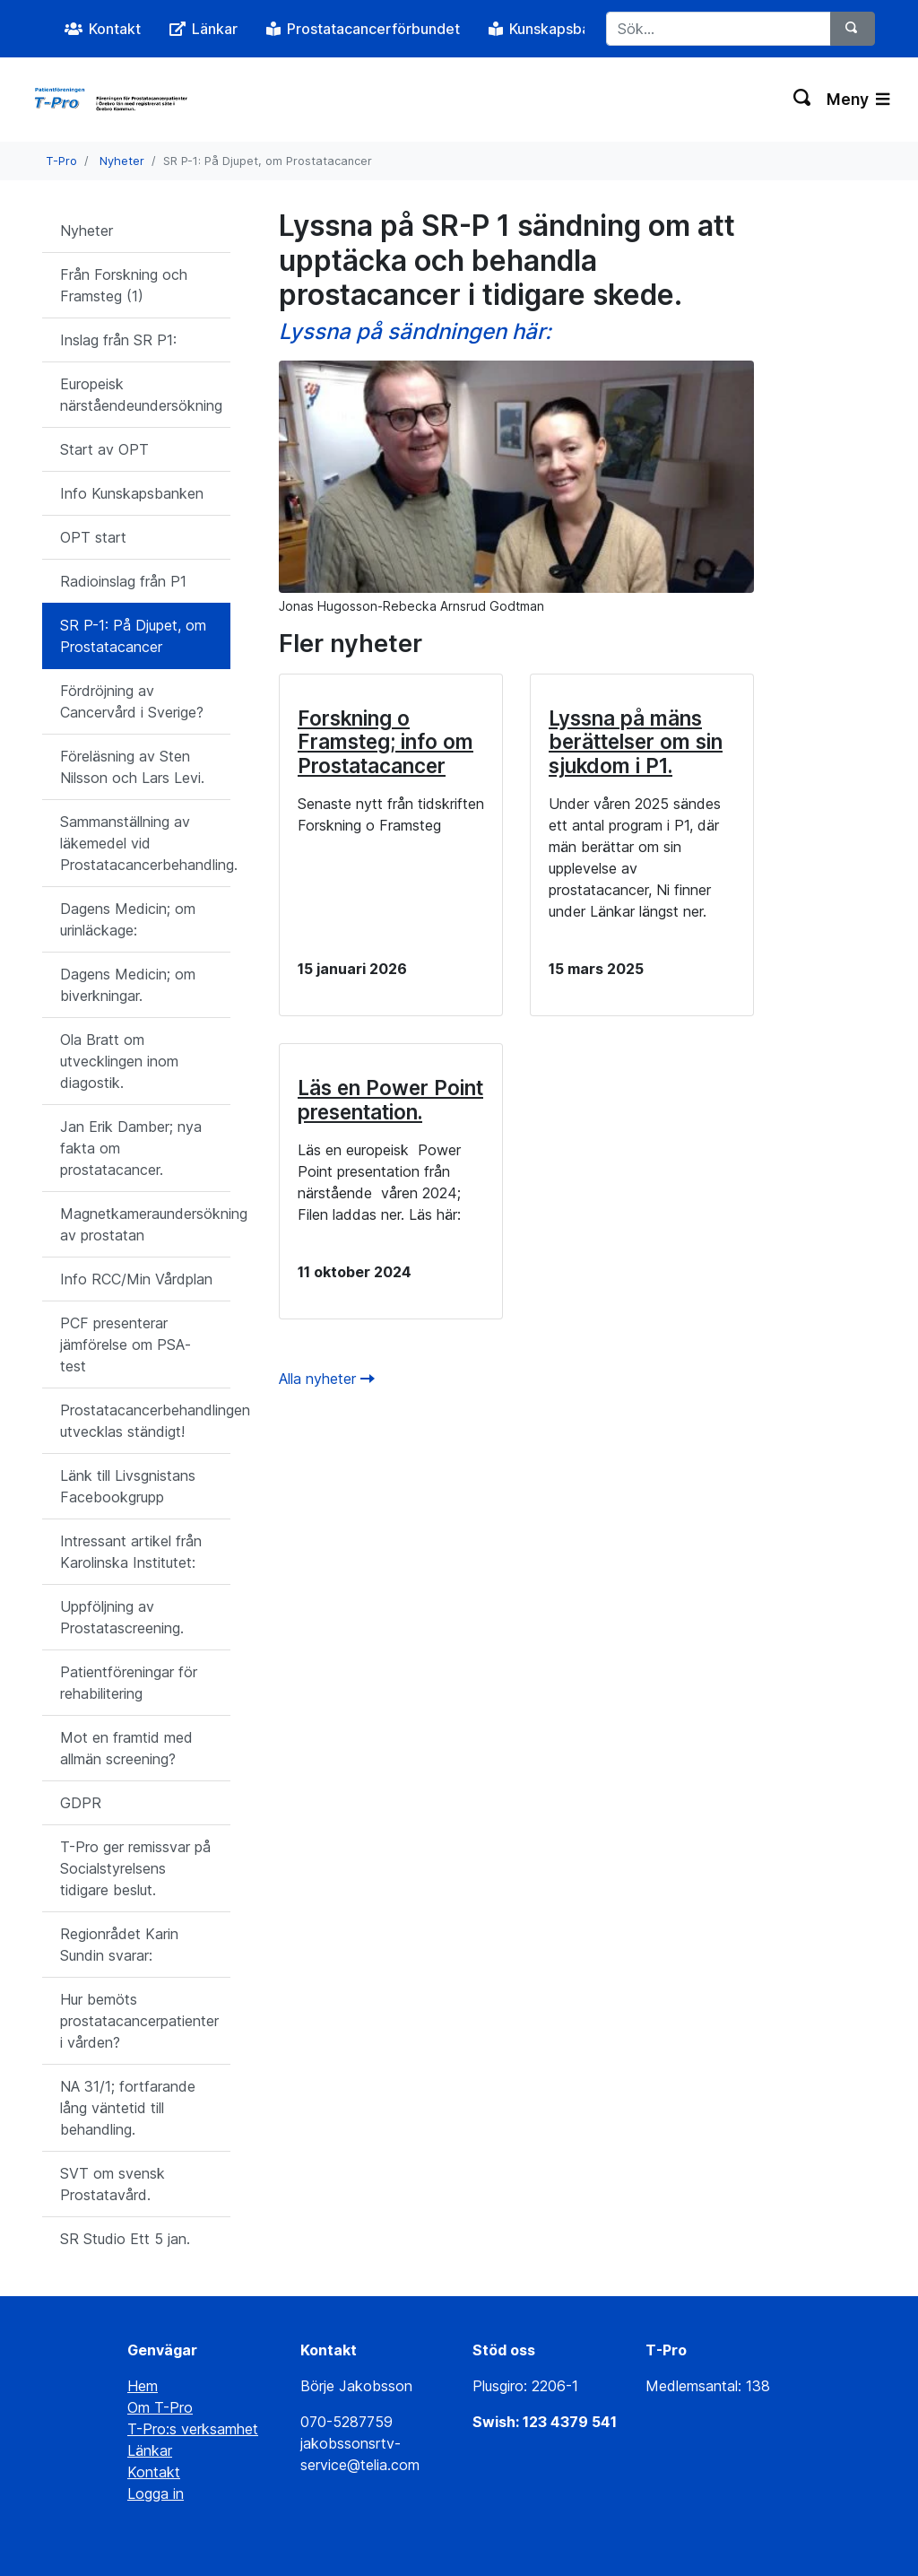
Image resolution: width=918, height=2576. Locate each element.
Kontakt (153, 2472)
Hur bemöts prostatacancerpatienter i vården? (139, 2020)
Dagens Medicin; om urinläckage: (127, 919)
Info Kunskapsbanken (132, 493)
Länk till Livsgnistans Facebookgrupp (127, 1486)
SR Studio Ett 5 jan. (125, 2239)
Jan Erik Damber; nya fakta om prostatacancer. (131, 1148)
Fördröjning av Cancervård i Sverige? (132, 701)
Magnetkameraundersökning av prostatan (145, 1224)
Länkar (149, 2450)
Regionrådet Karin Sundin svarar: (119, 1944)
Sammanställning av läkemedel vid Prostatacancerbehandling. (145, 843)
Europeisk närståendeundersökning (141, 394)
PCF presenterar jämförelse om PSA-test (125, 1344)
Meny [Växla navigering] (858, 99)
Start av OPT (104, 449)
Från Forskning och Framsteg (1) (123, 285)
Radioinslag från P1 (123, 581)
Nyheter (122, 161)
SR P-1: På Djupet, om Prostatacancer (133, 636)
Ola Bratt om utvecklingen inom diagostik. (119, 1061)
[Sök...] (719, 29)
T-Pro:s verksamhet (192, 2429)
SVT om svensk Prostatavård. (112, 2184)
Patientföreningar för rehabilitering (128, 1682)
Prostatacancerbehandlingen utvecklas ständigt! (145, 1420)
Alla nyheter (327, 1379)
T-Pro (61, 161)
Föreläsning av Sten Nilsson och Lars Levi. (132, 767)
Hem (142, 2386)
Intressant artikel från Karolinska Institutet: (131, 1551)
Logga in (155, 2493)
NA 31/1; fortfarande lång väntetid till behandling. (127, 2107)
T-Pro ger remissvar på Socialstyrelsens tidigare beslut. (135, 1868)
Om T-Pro (160, 2407)
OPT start (93, 537)
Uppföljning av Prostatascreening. (122, 1617)
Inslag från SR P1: (118, 340)
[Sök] (852, 29)
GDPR (80, 1803)
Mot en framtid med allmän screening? (126, 1748)
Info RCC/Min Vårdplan (136, 1279)
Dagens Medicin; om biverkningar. (127, 985)
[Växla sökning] (802, 99)
